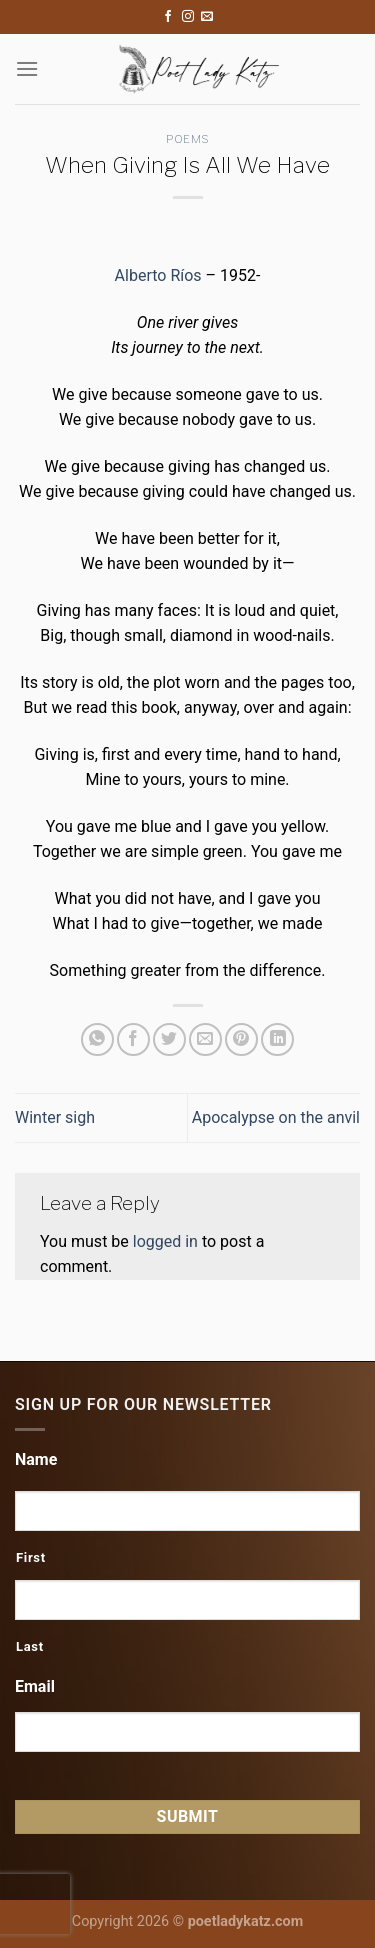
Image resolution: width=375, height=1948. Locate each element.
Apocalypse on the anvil (276, 1117)
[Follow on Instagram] (188, 17)
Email (35, 1686)
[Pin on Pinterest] (241, 1039)
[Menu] (27, 68)
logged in (165, 1241)
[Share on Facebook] (133, 1039)
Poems (187, 139)
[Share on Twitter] (169, 1039)
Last (30, 1646)
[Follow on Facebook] (168, 17)
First (31, 1557)
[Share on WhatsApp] (97, 1039)
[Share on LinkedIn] (277, 1039)
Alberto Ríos (158, 275)
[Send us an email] (207, 17)
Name (36, 1459)
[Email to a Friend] (205, 1039)
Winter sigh (55, 1117)
